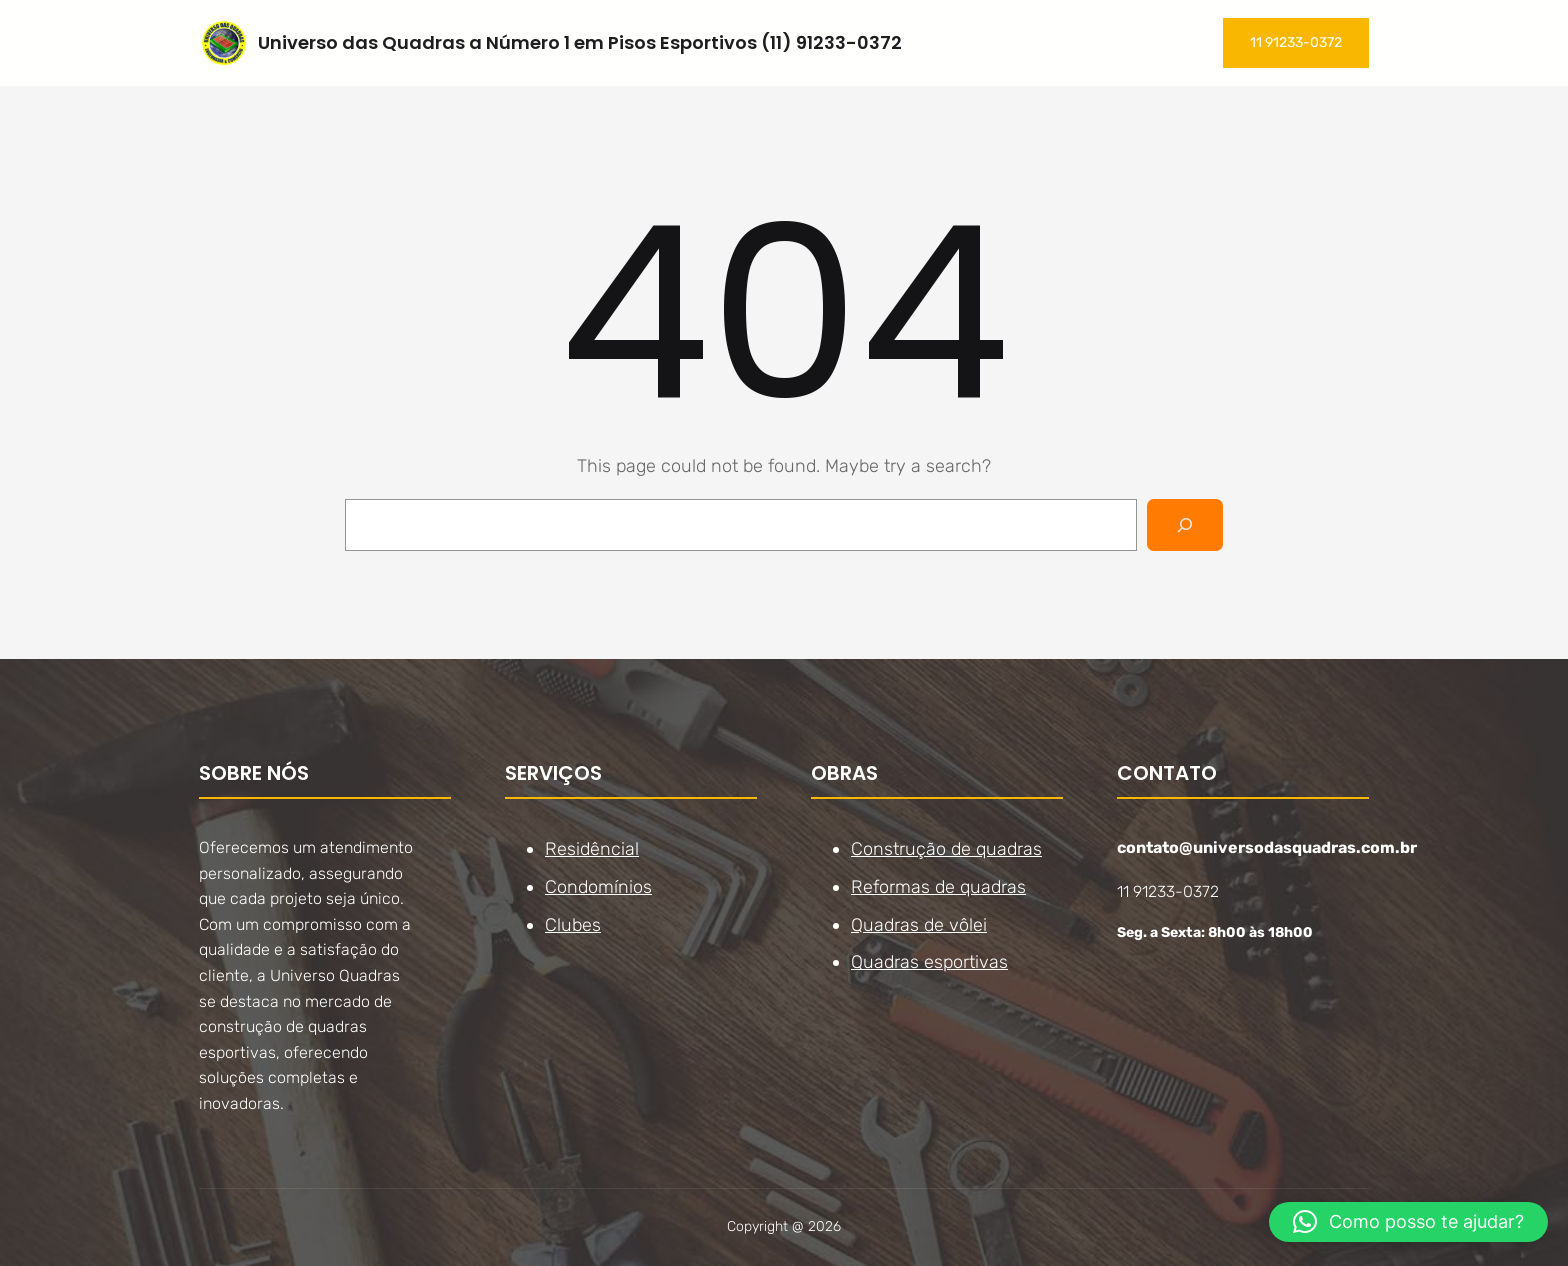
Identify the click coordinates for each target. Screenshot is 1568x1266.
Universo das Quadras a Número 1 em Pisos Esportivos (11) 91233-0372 (580, 42)
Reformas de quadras (938, 887)
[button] (1408, 1222)
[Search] (1185, 525)
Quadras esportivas (929, 962)
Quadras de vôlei (919, 924)
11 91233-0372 (1296, 42)
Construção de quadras (946, 849)
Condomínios (598, 887)
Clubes (573, 924)
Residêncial (592, 849)
